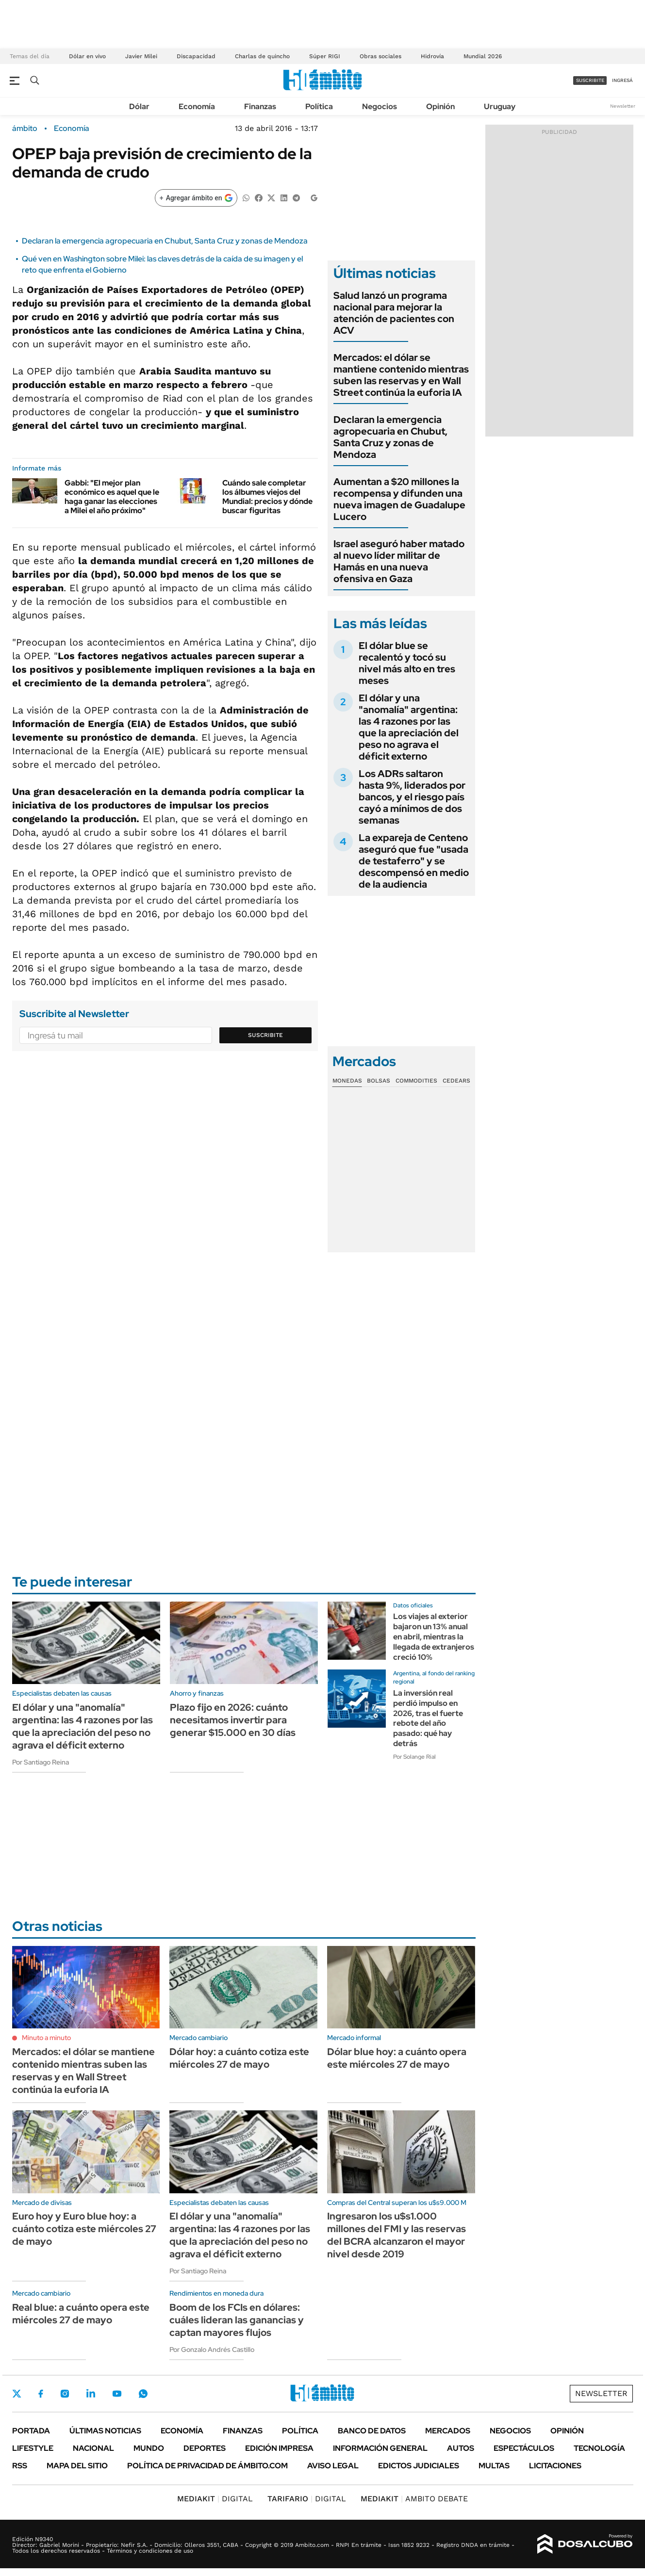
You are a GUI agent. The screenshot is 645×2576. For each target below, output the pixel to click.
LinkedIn (90, 2393)
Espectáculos (524, 2448)
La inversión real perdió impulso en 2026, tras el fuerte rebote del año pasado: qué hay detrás (428, 1718)
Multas (494, 2466)
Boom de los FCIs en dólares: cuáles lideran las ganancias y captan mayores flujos (236, 2320)
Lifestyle (32, 2448)
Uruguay (499, 106)
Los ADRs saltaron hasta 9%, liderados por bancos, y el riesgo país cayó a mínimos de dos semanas (412, 796)
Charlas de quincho (262, 56)
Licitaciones (555, 2466)
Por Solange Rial (414, 1757)
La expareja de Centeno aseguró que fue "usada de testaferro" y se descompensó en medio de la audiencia (414, 861)
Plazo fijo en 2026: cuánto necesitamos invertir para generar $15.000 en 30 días (233, 1720)
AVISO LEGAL (333, 2466)
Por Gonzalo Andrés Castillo (211, 2349)
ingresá (622, 80)
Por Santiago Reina (40, 1762)
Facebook (40, 2393)
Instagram (64, 2393)
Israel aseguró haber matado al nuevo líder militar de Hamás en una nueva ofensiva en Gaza (398, 561)
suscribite (590, 80)
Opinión (440, 106)
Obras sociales (380, 56)
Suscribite (265, 1035)
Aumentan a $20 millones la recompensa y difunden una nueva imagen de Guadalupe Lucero (399, 499)
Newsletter (622, 106)
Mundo (148, 2448)
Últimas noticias (105, 2431)
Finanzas (260, 106)
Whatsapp (143, 2393)
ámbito (24, 128)
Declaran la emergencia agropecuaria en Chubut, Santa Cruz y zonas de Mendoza (165, 241)
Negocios (379, 106)
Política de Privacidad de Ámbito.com (207, 2466)
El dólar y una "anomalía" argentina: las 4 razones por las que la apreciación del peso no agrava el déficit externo (409, 727)
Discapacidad (196, 56)
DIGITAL (215, 2498)
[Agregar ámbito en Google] (196, 198)
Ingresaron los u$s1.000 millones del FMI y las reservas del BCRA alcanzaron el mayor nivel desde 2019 (396, 2235)
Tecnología (599, 2448)
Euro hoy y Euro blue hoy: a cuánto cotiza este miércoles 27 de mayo (84, 2229)
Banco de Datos (372, 2431)
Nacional (93, 2448)
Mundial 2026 (482, 56)
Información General (380, 2448)
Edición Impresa (279, 2448)
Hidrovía (432, 56)
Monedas (347, 1080)
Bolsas (378, 1080)
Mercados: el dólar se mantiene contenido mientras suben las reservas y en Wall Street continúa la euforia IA (401, 375)
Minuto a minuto (46, 2037)
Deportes (204, 2448)
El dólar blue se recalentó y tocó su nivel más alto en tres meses (407, 663)
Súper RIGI (324, 56)
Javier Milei (141, 56)
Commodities (416, 1080)
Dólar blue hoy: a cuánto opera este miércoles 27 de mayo (396, 2058)
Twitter (17, 2394)
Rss (19, 2466)
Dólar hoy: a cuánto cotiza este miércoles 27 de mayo (239, 2058)
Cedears (456, 1080)
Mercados (447, 2431)
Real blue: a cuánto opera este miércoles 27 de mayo (80, 2313)
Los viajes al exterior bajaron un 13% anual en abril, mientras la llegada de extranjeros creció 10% (433, 1636)
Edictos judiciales (418, 2466)
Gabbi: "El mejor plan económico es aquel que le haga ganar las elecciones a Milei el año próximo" (112, 497)
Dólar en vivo (87, 56)
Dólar (139, 106)
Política (319, 106)
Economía (197, 106)
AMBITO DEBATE (414, 2498)
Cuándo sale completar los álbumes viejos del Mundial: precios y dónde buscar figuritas (267, 497)
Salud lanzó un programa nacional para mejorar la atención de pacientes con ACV (393, 313)
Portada (31, 2431)
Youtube (117, 2394)
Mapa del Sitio (77, 2466)
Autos (460, 2448)
